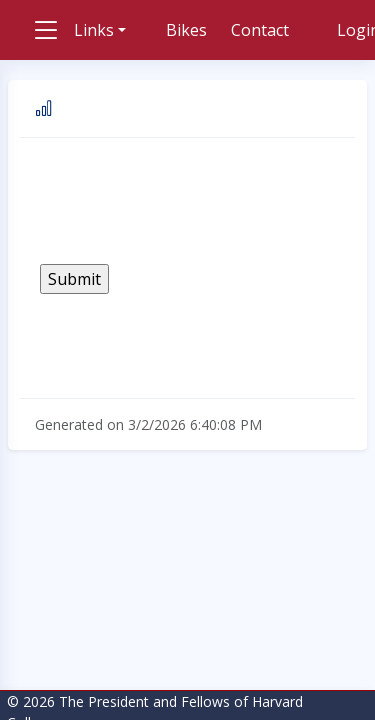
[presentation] (192, 201)
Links (94, 30)
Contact (260, 30)
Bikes (186, 30)
